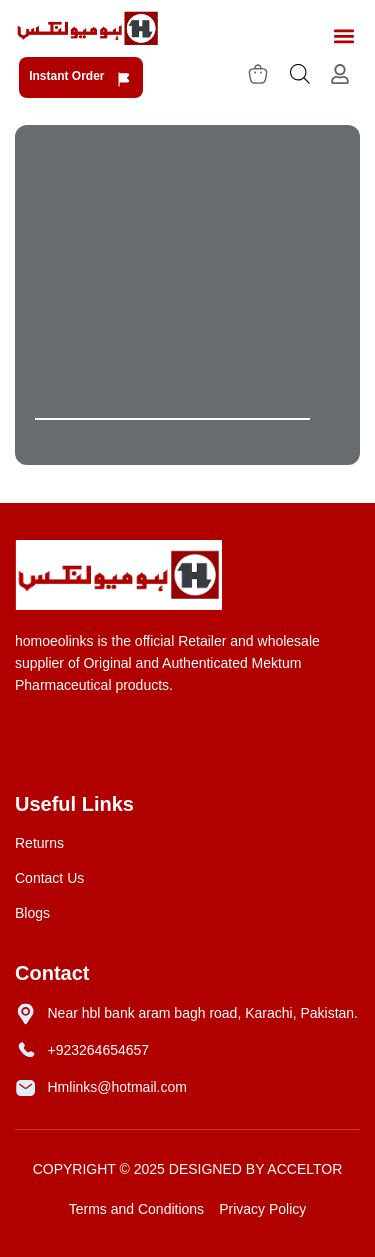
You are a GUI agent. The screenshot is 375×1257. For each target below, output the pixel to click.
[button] (343, 36)
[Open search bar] (300, 74)
